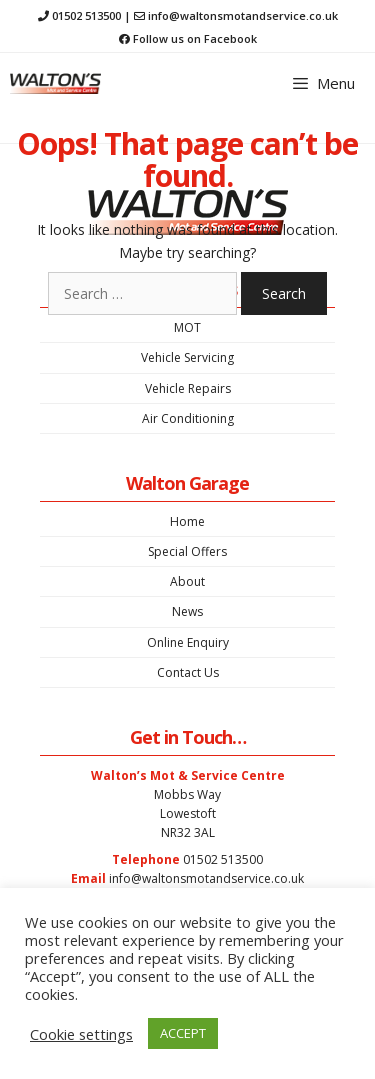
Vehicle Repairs (188, 388)
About (187, 581)
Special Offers (187, 551)
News (187, 611)
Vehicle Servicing (187, 357)
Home (187, 521)
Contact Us (188, 672)
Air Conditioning (188, 418)
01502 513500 (86, 15)
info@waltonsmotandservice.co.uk (243, 15)
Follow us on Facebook (195, 38)
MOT (187, 327)
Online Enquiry (188, 642)
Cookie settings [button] (81, 1034)
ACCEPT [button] (183, 1033)
